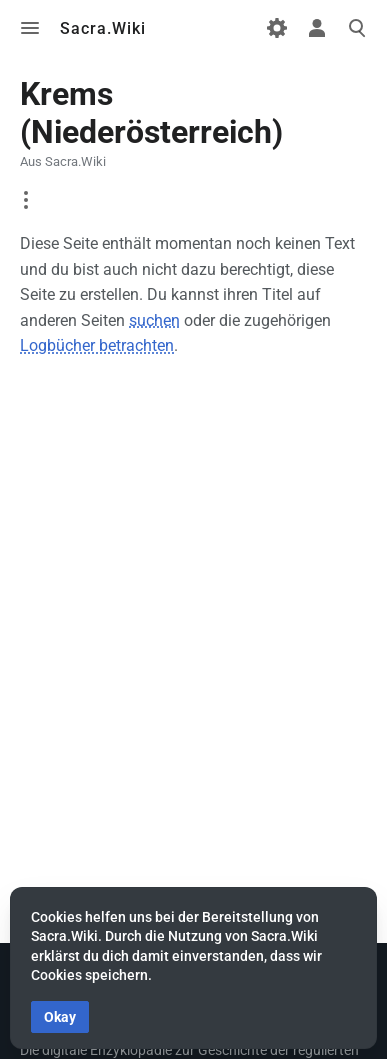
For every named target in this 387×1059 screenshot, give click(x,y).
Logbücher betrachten (97, 345)
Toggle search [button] (357, 28)
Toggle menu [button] (30, 28)
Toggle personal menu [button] (317, 28)
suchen (154, 320)
